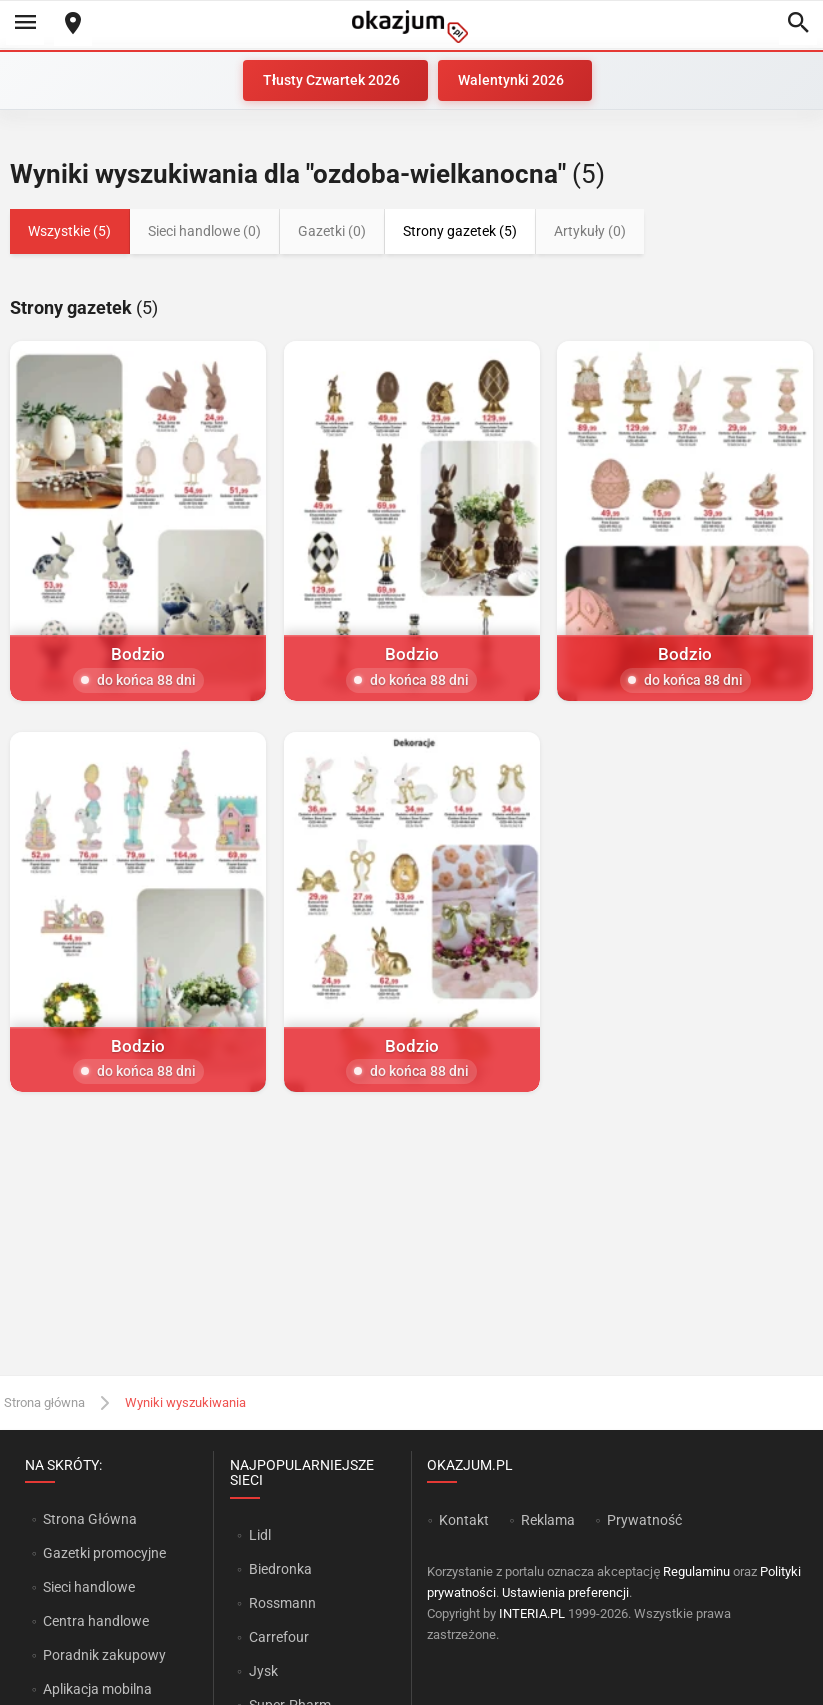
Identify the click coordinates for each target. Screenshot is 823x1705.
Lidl (260, 1535)
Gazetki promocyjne (104, 1553)
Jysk (263, 1671)
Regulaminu (696, 1571)
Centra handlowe (96, 1621)
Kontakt (464, 1520)
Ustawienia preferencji (565, 1592)
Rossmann (282, 1603)
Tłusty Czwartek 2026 (331, 80)
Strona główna (44, 1402)
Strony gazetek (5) (460, 231)
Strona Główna (89, 1519)
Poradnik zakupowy (104, 1655)
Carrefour (279, 1637)
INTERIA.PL (532, 1613)
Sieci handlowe (89, 1587)
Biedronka (280, 1569)
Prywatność (644, 1520)
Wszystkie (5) (69, 231)
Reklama (548, 1520)
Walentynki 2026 (511, 80)
